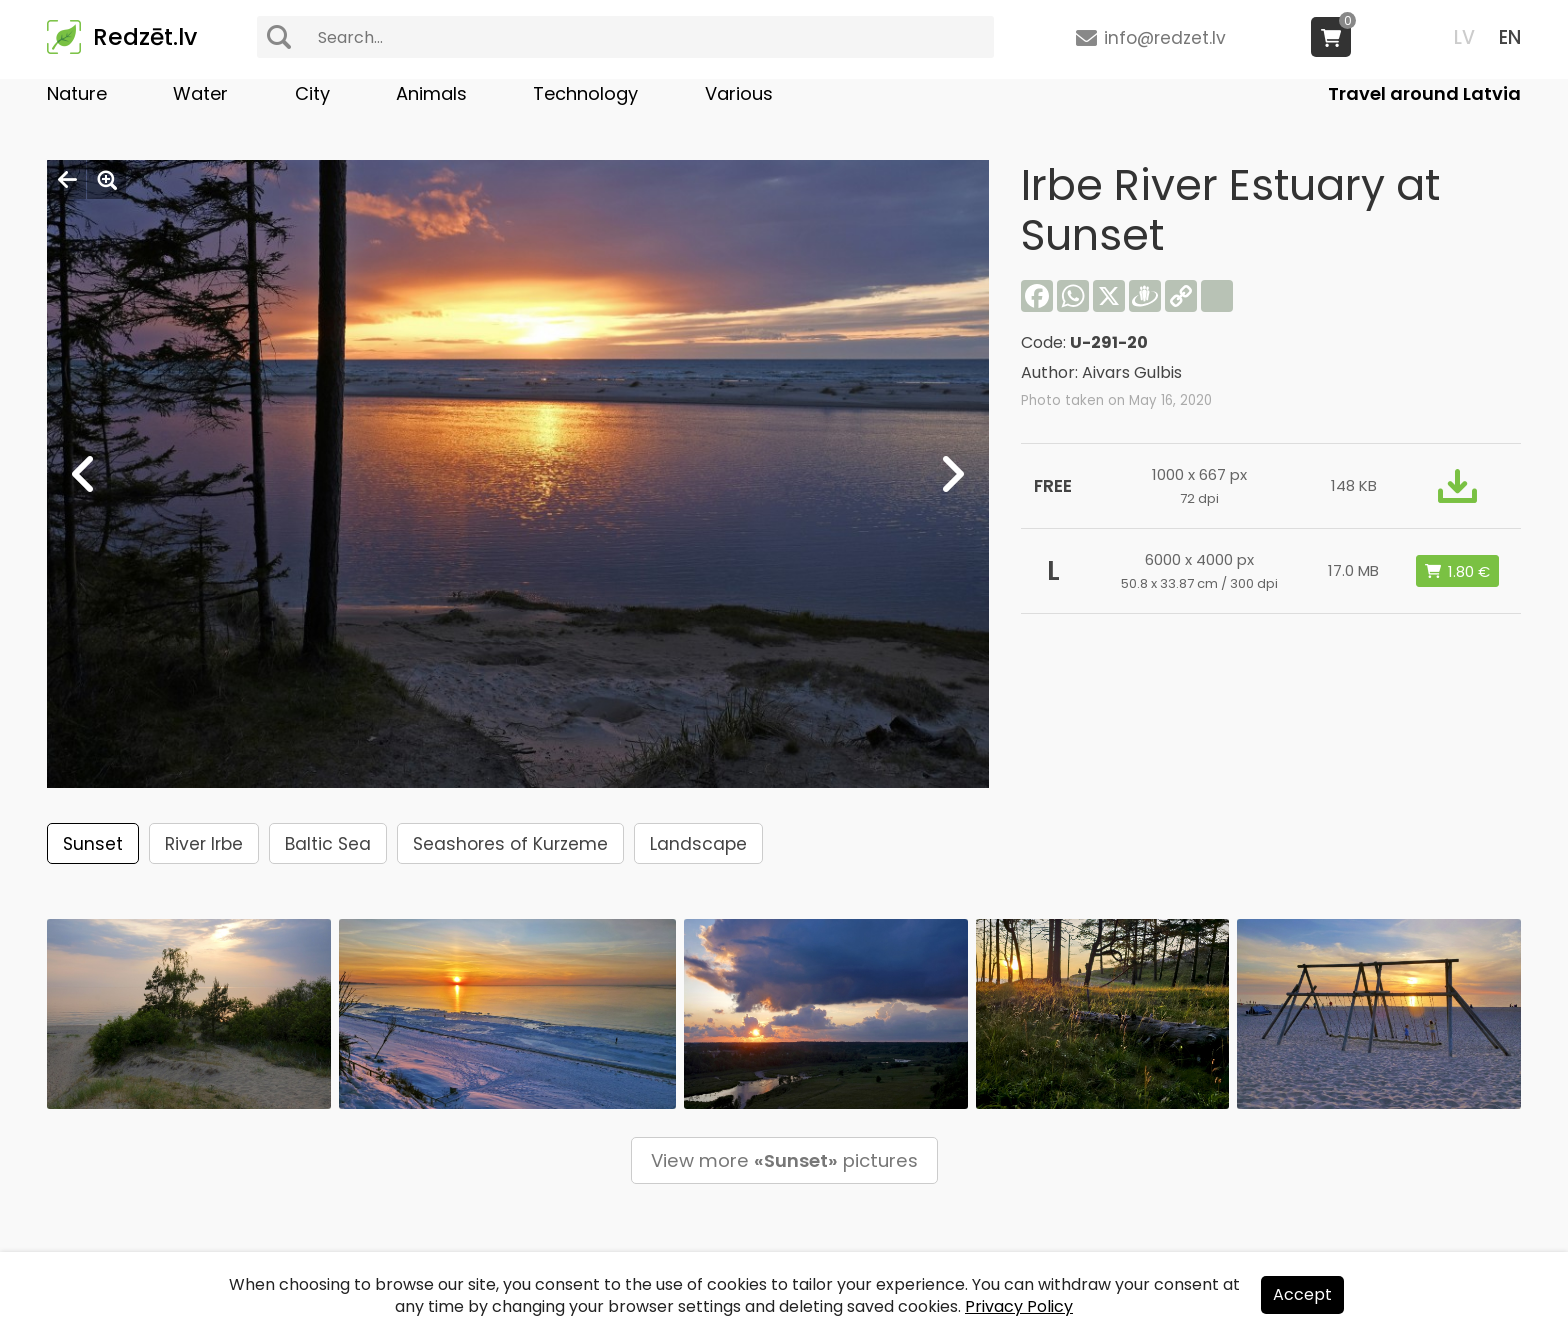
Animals (431, 93)
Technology (585, 93)
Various (739, 93)
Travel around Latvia (1424, 93)
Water (200, 93)
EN (1510, 37)
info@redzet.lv (1165, 38)
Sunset (93, 844)
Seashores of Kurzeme (510, 844)
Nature (77, 93)
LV (1464, 37)
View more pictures (784, 1160)
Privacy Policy (1019, 1306)
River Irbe (204, 844)
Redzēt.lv (145, 37)
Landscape (698, 844)
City (312, 93)
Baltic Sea (328, 844)
